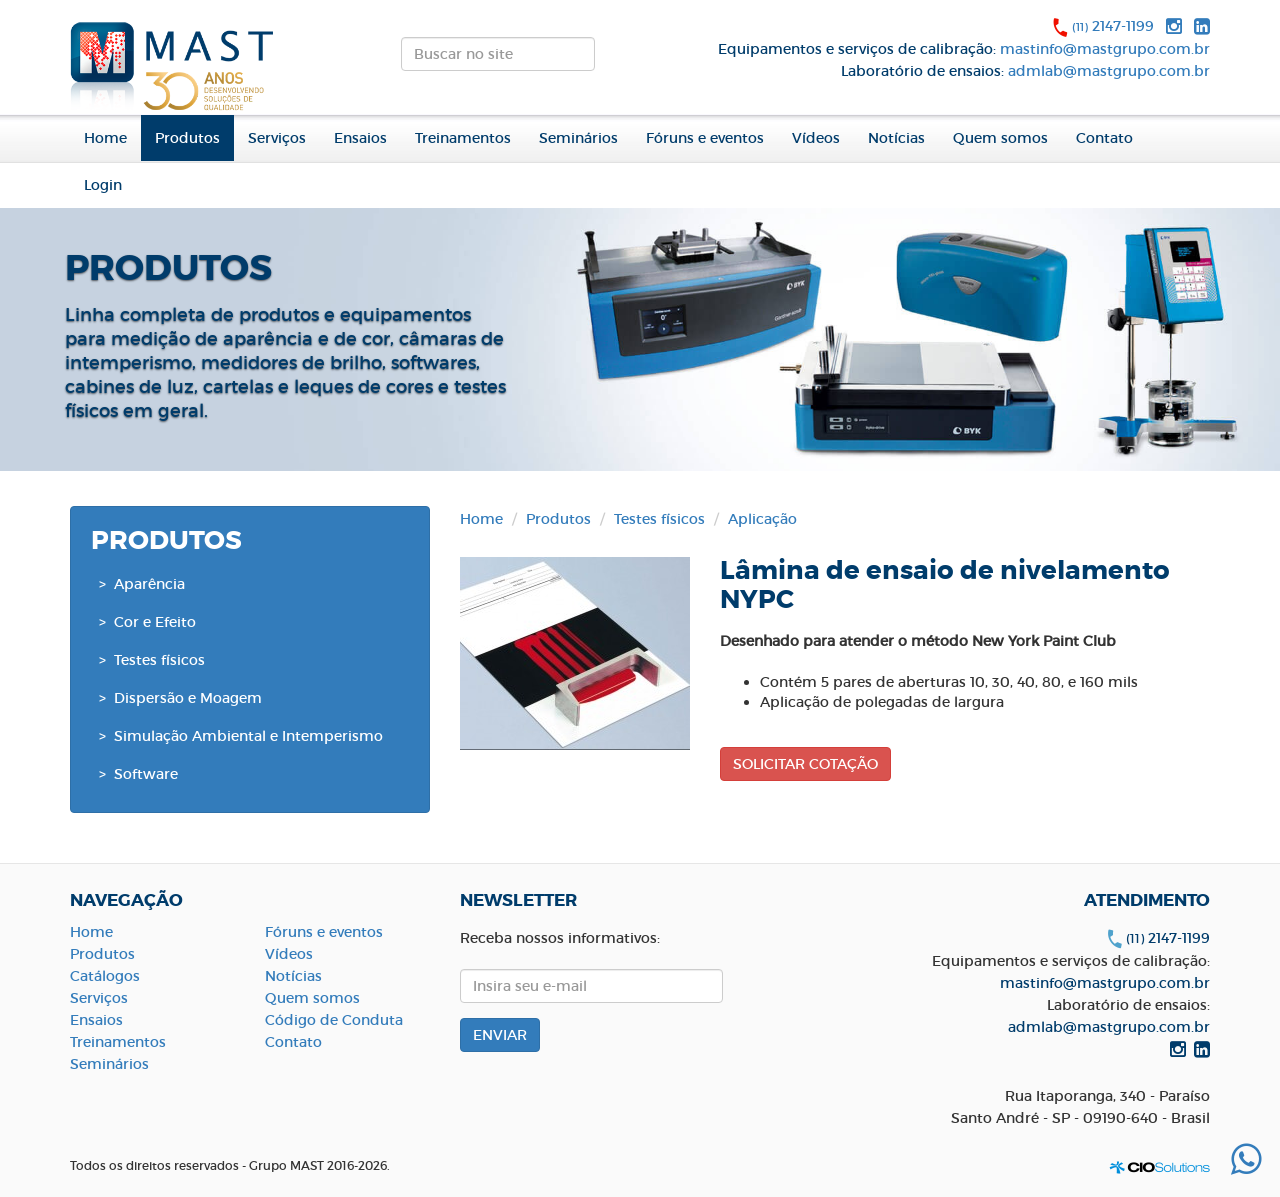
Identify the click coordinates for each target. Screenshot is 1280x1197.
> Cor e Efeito (147, 622)
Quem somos (312, 998)
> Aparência (142, 584)
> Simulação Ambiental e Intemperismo (241, 736)
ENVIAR (612, 60)
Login (103, 185)
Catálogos (105, 976)
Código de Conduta (334, 1020)
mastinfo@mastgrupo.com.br (1105, 49)
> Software (138, 774)
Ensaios (360, 138)
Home (105, 138)
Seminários (578, 138)
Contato (1104, 138)
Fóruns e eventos (705, 138)
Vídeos (816, 138)
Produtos (558, 519)
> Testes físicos (152, 660)
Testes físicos (659, 519)
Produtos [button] (187, 138)
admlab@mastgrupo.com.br (1109, 71)
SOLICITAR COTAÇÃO (805, 764)
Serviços (277, 138)
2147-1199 (1113, 26)
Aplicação (762, 519)
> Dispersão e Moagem (180, 698)
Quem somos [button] (1000, 138)
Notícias (896, 138)
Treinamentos (463, 138)
